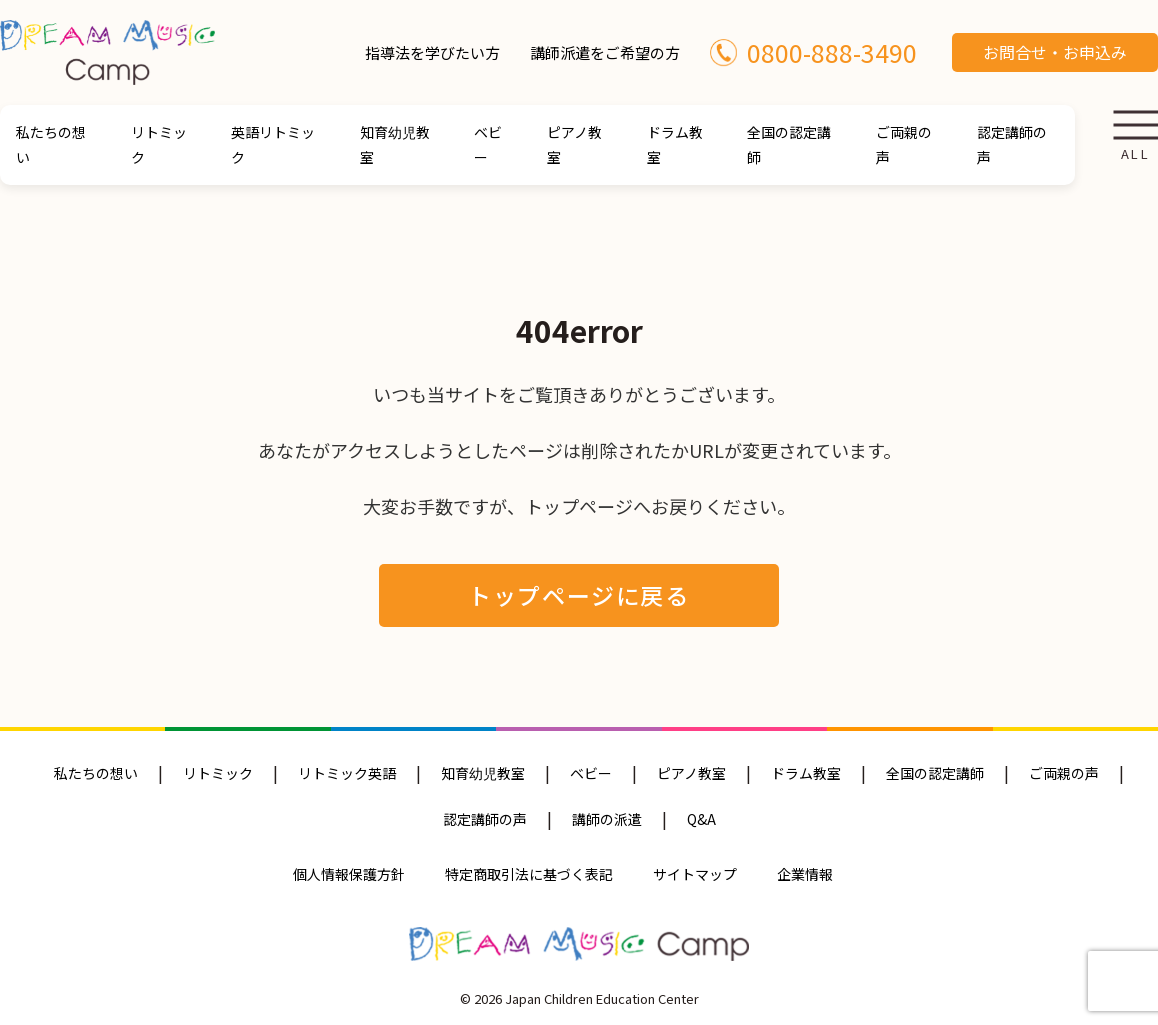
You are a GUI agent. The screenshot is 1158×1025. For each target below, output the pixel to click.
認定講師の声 (1012, 144)
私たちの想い (51, 144)
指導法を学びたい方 (432, 52)
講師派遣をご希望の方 (605, 52)
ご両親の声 (904, 144)
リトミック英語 (347, 773)
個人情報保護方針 (349, 874)
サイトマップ (695, 874)
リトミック (159, 144)
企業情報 (805, 874)
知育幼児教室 (395, 144)
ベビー (488, 144)
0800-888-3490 (813, 52)
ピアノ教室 (574, 144)
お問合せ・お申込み (1055, 52)
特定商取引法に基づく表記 (529, 874)
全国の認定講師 (789, 144)
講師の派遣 (607, 819)
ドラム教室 (675, 144)
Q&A (701, 819)
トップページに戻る (578, 595)
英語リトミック (273, 144)
